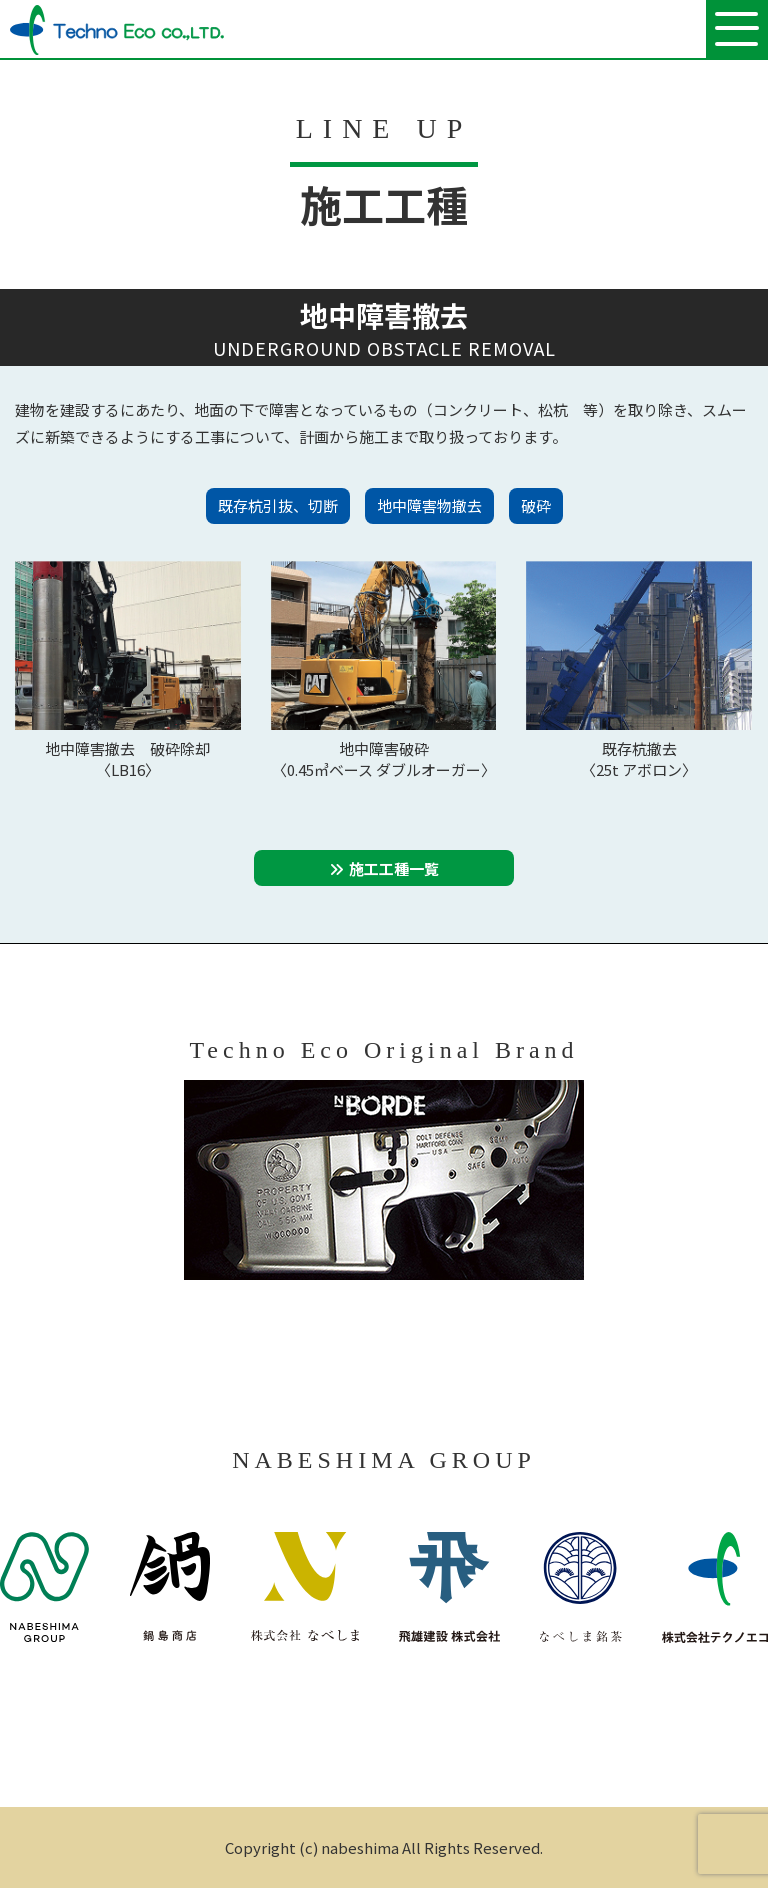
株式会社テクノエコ (117, 30)
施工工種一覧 (394, 868)
